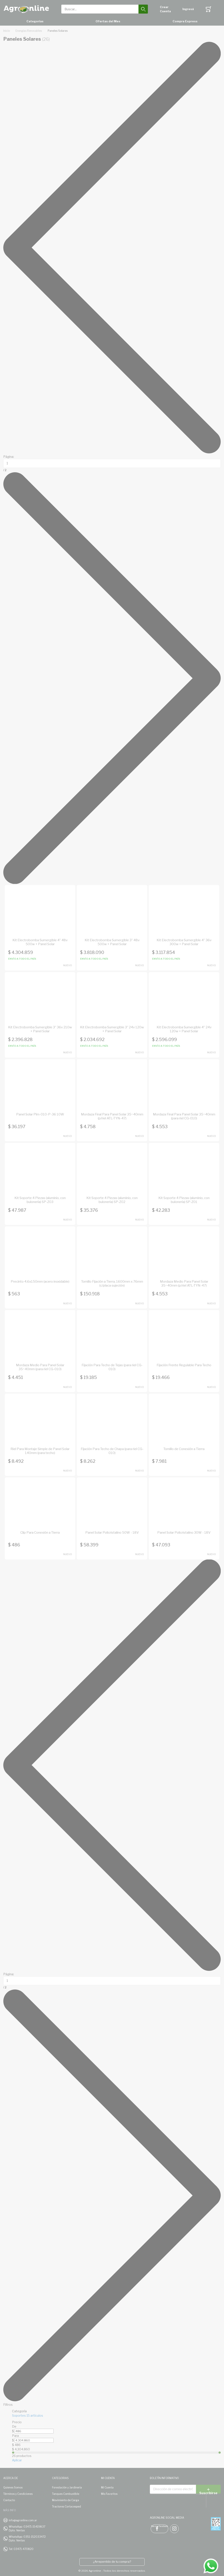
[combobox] (104, 9)
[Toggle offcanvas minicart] (208, 9)
